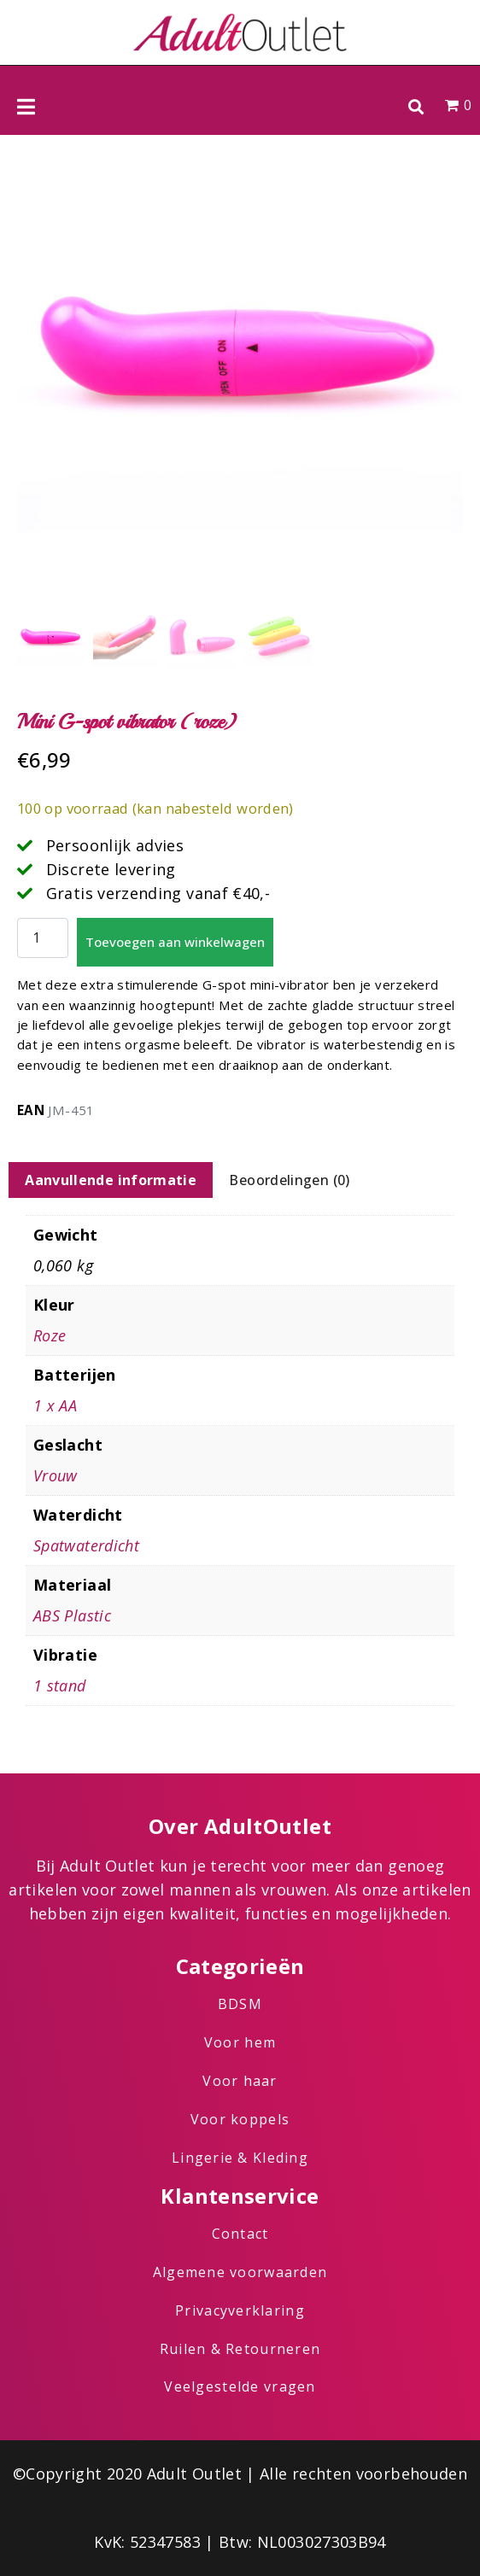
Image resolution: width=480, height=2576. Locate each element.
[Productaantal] (42, 938)
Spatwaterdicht (86, 1545)
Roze (49, 1335)
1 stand (59, 1685)
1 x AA (55, 1405)
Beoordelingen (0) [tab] (289, 1180)
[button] (415, 106)
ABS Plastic (72, 1615)
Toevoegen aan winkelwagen (175, 941)
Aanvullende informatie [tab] (110, 1180)
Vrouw (55, 1475)
